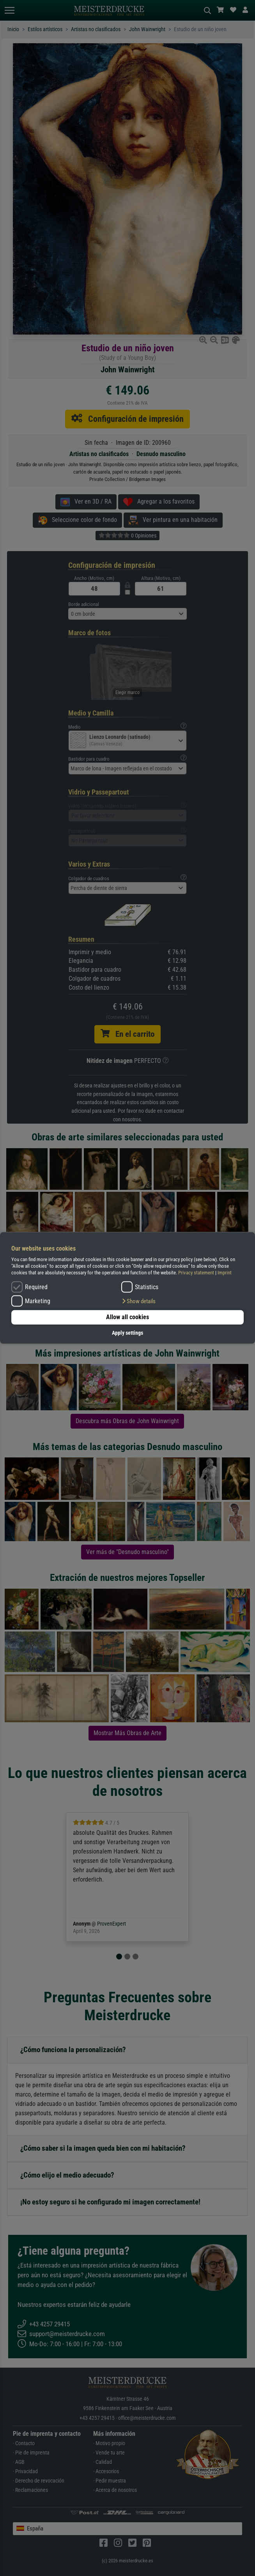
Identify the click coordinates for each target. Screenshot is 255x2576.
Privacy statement (196, 1273)
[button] (138, 1301)
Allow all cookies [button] (127, 1317)
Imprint (225, 1273)
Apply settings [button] (127, 1332)
